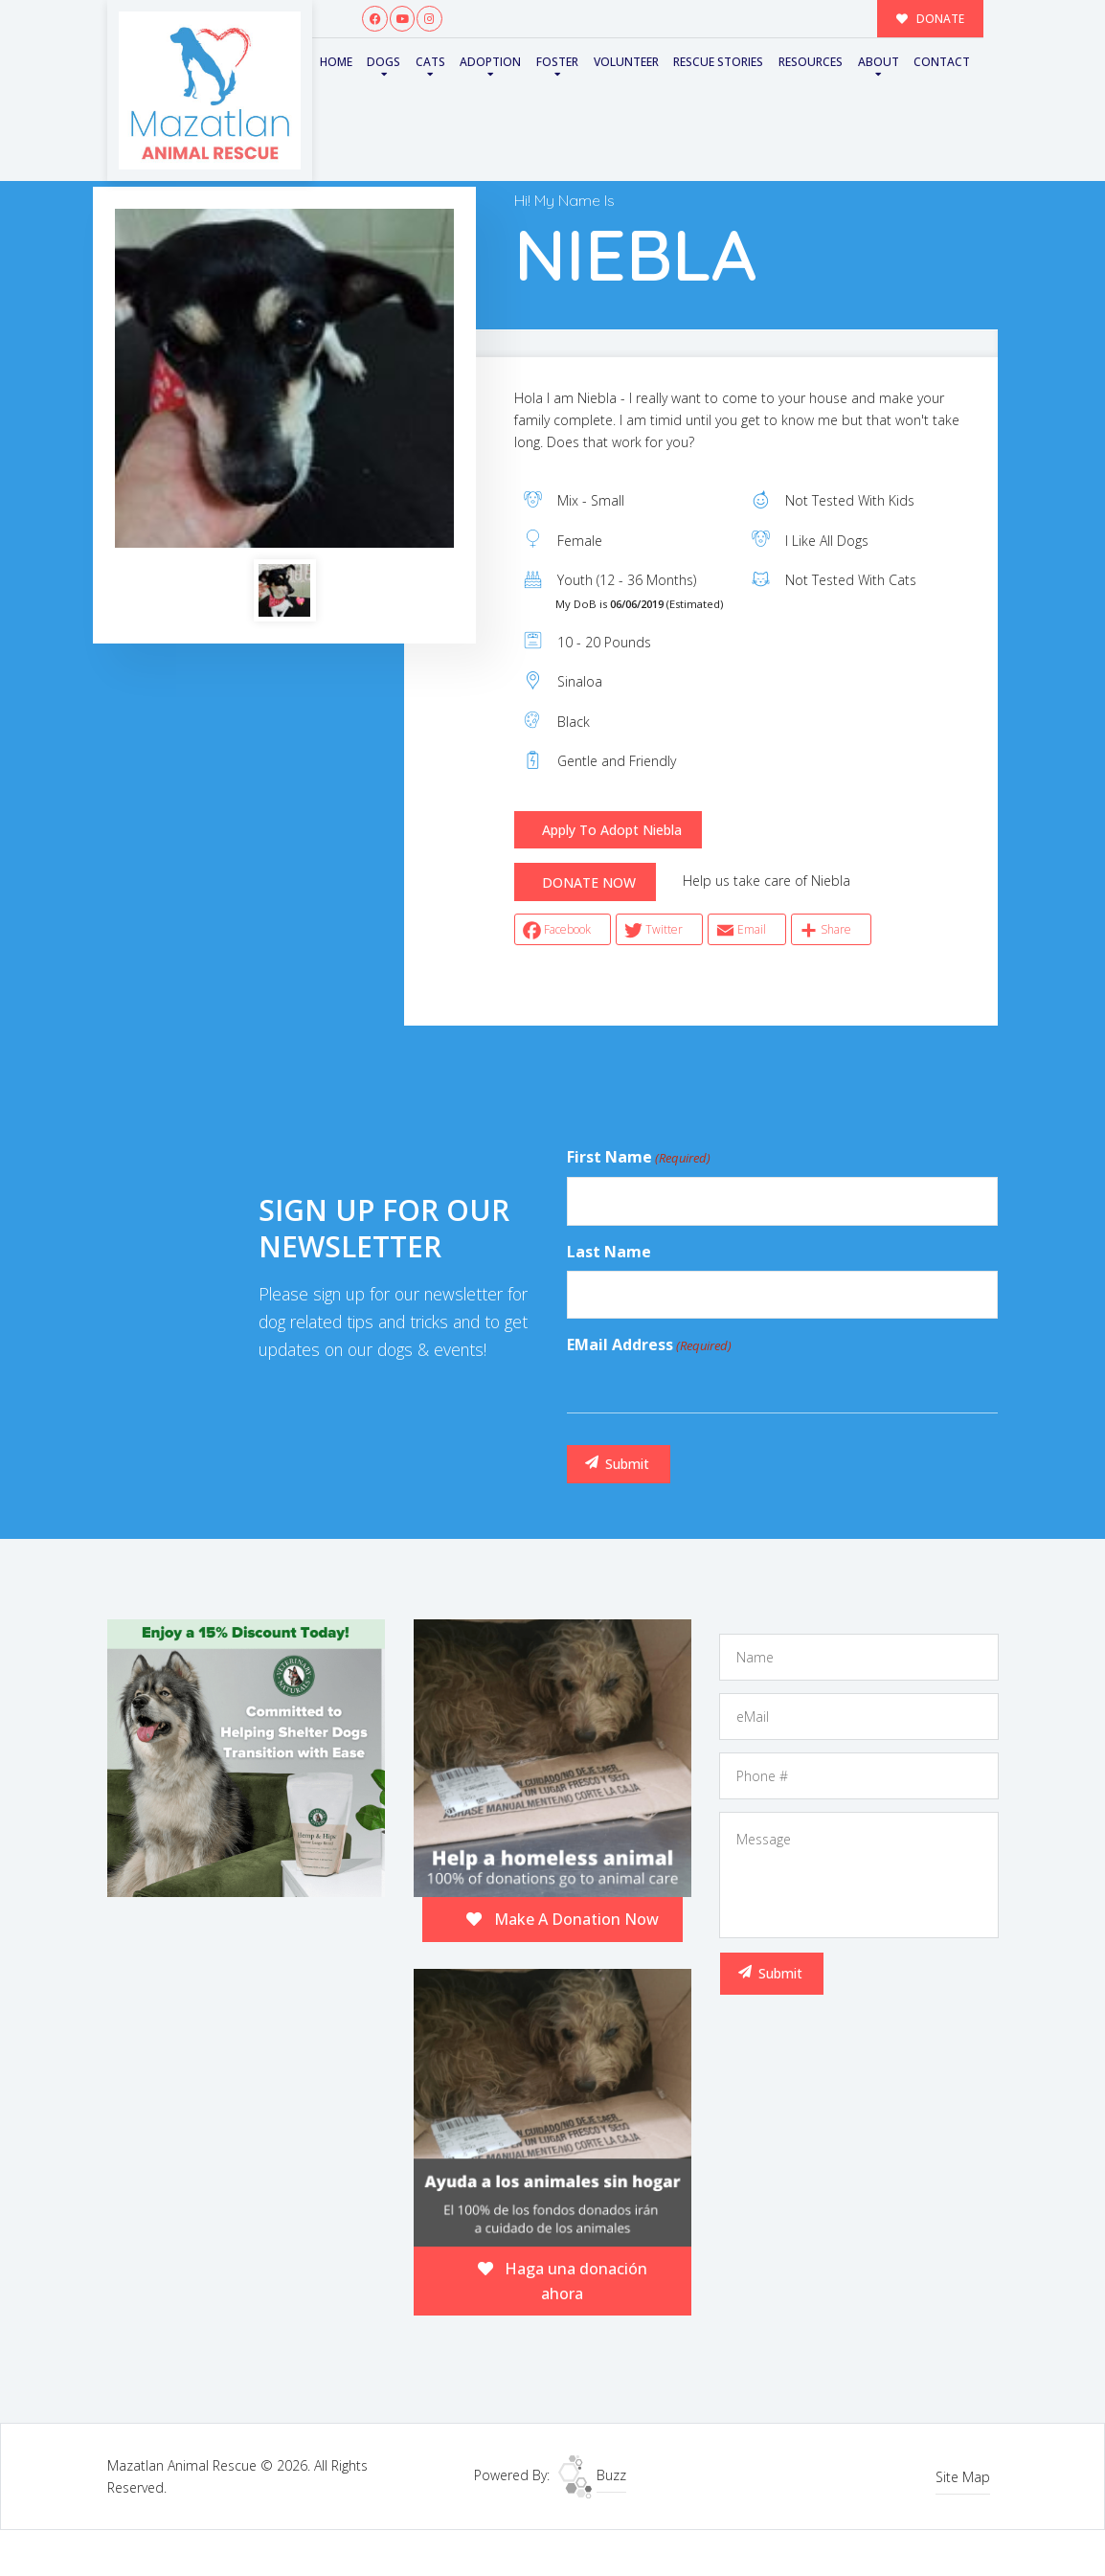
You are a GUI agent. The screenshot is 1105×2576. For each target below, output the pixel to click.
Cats (430, 62)
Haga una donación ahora (563, 2281)
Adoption (490, 62)
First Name (638, 1157)
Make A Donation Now (562, 1919)
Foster (557, 62)
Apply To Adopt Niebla (612, 830)
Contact (941, 62)
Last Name (609, 1251)
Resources (810, 62)
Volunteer (626, 62)
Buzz (592, 2475)
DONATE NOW (589, 882)
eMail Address (649, 1345)
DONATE (930, 18)
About (878, 62)
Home (336, 62)
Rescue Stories (718, 62)
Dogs (383, 62)
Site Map (963, 2477)
